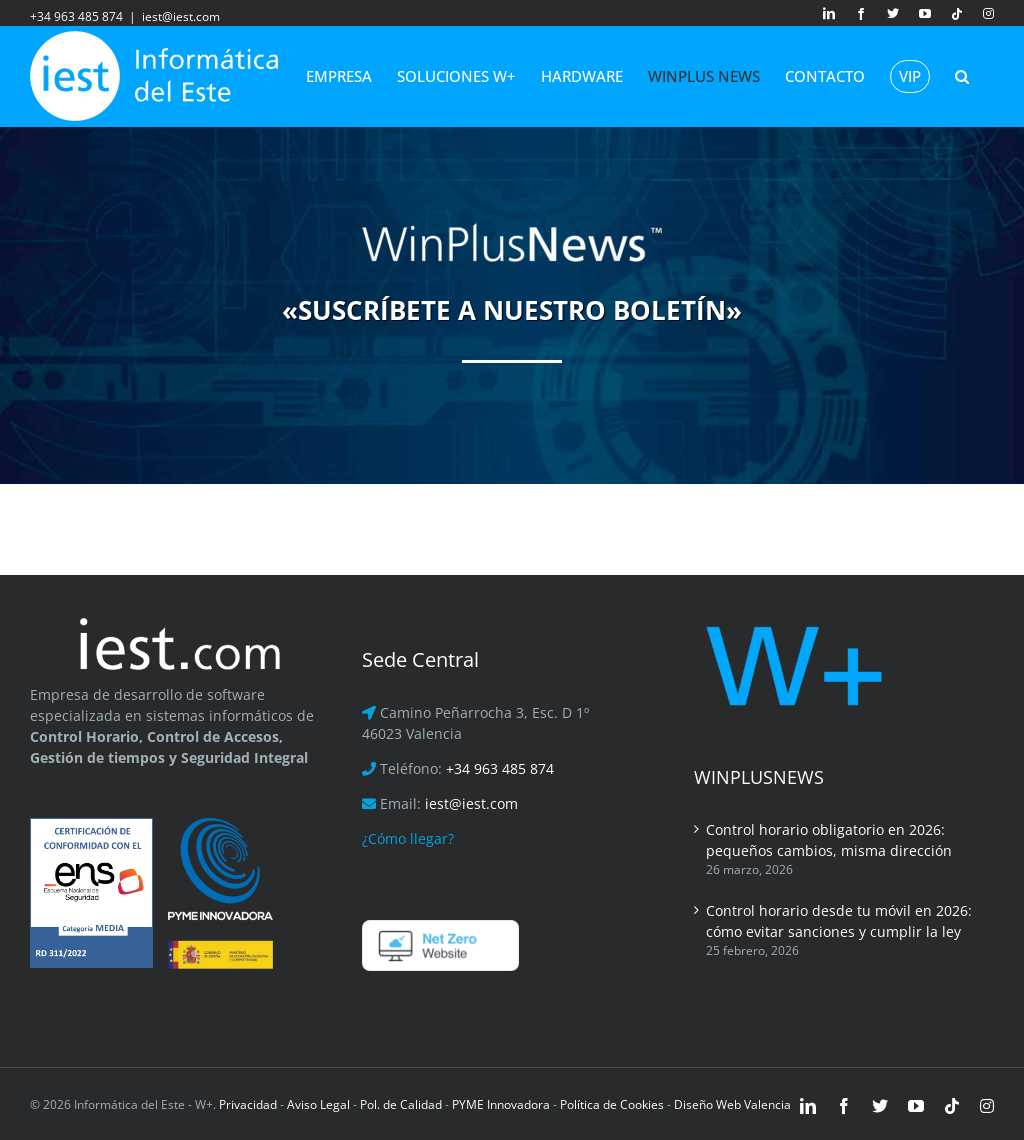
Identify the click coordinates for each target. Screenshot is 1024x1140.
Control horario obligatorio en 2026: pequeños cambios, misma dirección (829, 840)
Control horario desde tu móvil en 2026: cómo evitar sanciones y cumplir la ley (839, 921)
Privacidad (246, 1104)
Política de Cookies (612, 1104)
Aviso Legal (318, 1104)
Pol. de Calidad (401, 1104)
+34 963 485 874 (500, 768)
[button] (962, 76)
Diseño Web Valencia (732, 1104)
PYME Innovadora (502, 1104)
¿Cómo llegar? (408, 838)
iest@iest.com (181, 16)
